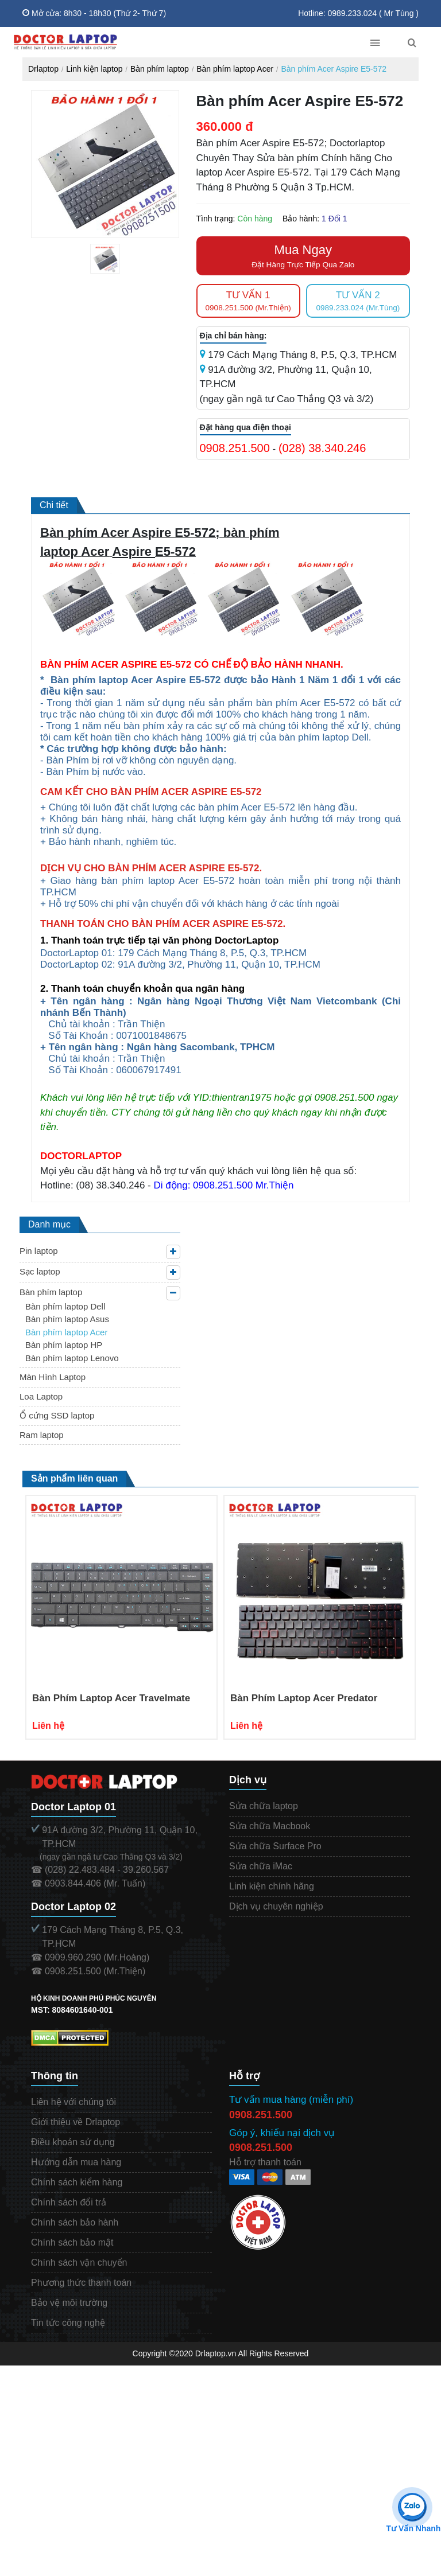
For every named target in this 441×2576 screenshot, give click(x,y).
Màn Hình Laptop (53, 1377)
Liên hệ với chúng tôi (73, 2102)
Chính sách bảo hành (74, 2222)
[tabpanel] (105, 259)
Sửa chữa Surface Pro (275, 1846)
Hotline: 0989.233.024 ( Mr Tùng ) (358, 13)
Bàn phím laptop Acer (234, 68)
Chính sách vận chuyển (79, 2262)
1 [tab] (113, 270)
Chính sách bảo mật (72, 2242)
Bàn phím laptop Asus (67, 1319)
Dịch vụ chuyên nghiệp (276, 1906)
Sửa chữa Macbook (269, 1826)
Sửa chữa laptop (263, 1806)
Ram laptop (42, 1435)
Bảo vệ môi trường (69, 2303)
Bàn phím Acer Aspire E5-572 (333, 68)
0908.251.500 (235, 448)
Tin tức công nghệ (68, 2323)
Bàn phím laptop (159, 68)
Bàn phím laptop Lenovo (72, 1358)
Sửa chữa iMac (260, 1866)
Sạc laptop (40, 1271)
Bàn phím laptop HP (63, 1345)
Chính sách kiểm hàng (76, 2182)
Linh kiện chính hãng (271, 1886)
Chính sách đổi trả (68, 2202)
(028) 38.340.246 (322, 448)
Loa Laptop (41, 1396)
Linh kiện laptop (94, 68)
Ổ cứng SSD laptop (57, 1415)
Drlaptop (43, 68)
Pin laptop (39, 1251)
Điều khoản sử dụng (73, 2142)
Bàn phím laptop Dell (65, 1306)
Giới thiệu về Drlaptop (75, 2122)
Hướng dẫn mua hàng (76, 2162)
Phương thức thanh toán (81, 2282)
